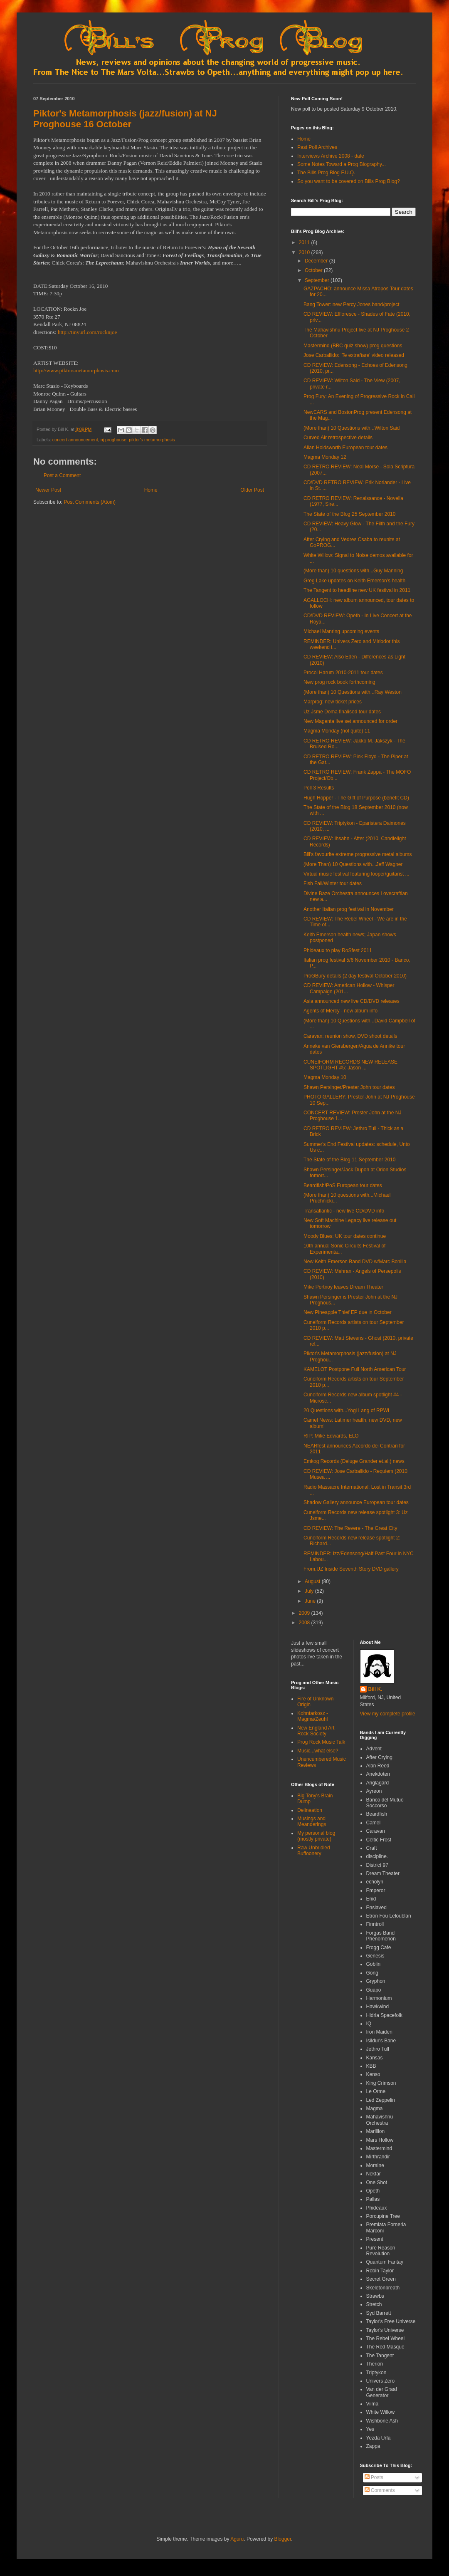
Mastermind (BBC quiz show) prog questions (352, 346)
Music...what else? (317, 1751)
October (314, 270)
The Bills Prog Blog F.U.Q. (326, 173)
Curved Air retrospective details (338, 437)
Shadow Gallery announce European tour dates (356, 1502)
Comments (380, 2490)
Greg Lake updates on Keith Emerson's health (354, 581)
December (317, 261)
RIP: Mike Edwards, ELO (331, 1436)
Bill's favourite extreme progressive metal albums (357, 854)
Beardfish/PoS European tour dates (342, 1185)
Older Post (252, 490)
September (318, 280)
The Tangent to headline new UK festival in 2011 (356, 590)
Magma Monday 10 (324, 1077)
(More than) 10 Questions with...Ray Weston (352, 692)
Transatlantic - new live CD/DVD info (343, 1211)
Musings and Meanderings (311, 1821)
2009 (305, 1613)
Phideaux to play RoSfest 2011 (337, 950)
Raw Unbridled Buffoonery (313, 1850)
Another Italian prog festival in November (348, 909)
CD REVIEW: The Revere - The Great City (350, 1528)
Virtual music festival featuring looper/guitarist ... (356, 874)
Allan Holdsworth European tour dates (345, 447)
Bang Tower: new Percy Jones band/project (351, 304)
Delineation (309, 1810)
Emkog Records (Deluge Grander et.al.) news (354, 1461)
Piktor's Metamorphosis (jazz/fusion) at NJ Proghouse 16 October (125, 118)
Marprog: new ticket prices (332, 702)
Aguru (237, 2539)
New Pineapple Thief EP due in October (347, 1312)
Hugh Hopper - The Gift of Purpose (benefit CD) (356, 798)
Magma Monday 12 (324, 457)
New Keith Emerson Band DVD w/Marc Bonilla (354, 1261)
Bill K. (375, 1689)
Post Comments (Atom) (90, 502)
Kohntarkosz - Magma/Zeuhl (312, 1716)
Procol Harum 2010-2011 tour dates (343, 673)
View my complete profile (387, 1714)
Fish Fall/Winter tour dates (332, 883)
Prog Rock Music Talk (321, 1742)
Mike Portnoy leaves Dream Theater (343, 1287)
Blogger (282, 2539)
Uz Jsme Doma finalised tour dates (342, 712)
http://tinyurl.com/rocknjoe (87, 332)
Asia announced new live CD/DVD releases (351, 1001)
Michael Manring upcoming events (341, 631)
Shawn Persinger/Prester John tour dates (349, 1087)
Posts (374, 2477)
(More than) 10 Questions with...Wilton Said (351, 428)
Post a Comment (62, 475)
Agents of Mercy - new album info (340, 1011)
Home (151, 490)
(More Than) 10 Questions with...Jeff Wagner (353, 864)
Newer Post (48, 490)
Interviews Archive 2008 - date (330, 156)
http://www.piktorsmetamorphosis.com (76, 370)
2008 (305, 1623)
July (310, 1591)
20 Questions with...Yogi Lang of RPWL (347, 1410)
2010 (305, 252)
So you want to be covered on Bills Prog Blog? (348, 181)
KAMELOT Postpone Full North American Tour (354, 1369)
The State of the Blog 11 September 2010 (349, 1160)
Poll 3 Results (318, 788)
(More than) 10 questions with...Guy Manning (353, 571)
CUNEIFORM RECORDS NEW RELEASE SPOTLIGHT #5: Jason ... (350, 1065)
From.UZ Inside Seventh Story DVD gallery (351, 1569)
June (311, 1601)
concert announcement (75, 439)
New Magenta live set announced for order (350, 721)
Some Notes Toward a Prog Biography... (341, 164)
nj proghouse (113, 439)
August (313, 1581)
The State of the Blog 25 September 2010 (349, 514)
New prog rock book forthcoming (339, 682)
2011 (305, 242)
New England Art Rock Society (315, 1731)
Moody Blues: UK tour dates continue (344, 1236)
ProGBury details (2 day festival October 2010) (355, 976)
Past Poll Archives (317, 147)
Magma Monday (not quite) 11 (336, 731)
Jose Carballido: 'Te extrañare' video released (353, 355)
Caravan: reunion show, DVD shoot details (350, 1036)
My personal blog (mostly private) (316, 1836)
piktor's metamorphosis (152, 439)
